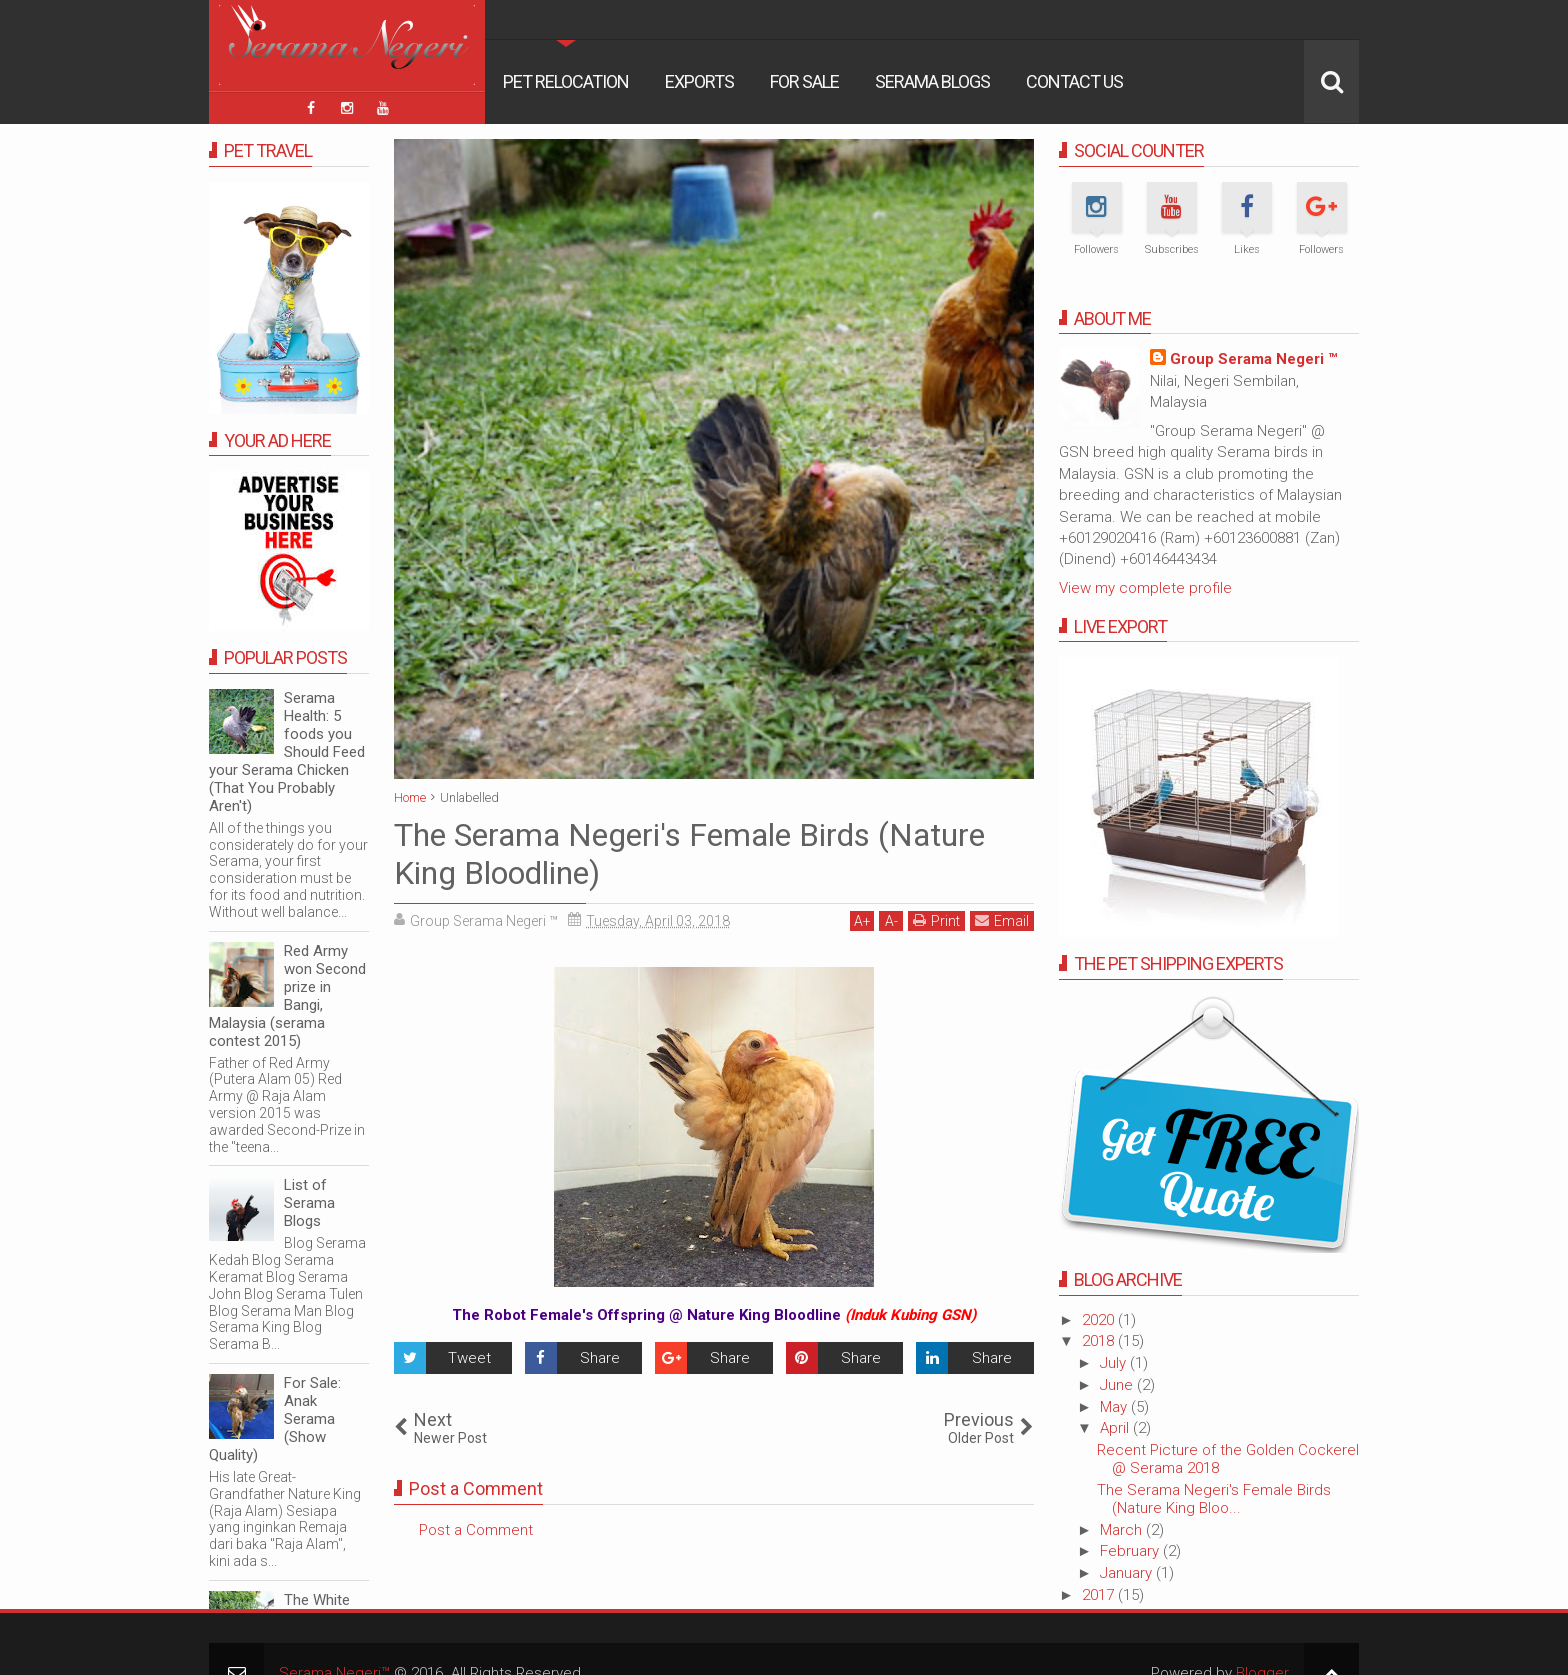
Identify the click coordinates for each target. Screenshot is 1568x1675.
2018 (1100, 1341)
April (1116, 1428)
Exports (699, 81)
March (1123, 1530)
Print (936, 920)
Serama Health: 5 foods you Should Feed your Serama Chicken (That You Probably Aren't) (287, 752)
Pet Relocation (566, 81)
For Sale (804, 81)
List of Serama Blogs (309, 1203)
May (1115, 1407)
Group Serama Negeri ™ (1253, 359)
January (1128, 1573)
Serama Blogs (932, 81)
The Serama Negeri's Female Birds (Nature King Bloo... (1214, 1499)
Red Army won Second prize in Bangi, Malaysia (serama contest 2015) (287, 996)
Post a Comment (476, 1530)
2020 (1100, 1320)
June (1118, 1385)
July (1115, 1363)
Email (1002, 920)
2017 (1100, 1595)
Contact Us (1074, 81)
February (1131, 1551)
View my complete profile (1145, 588)
